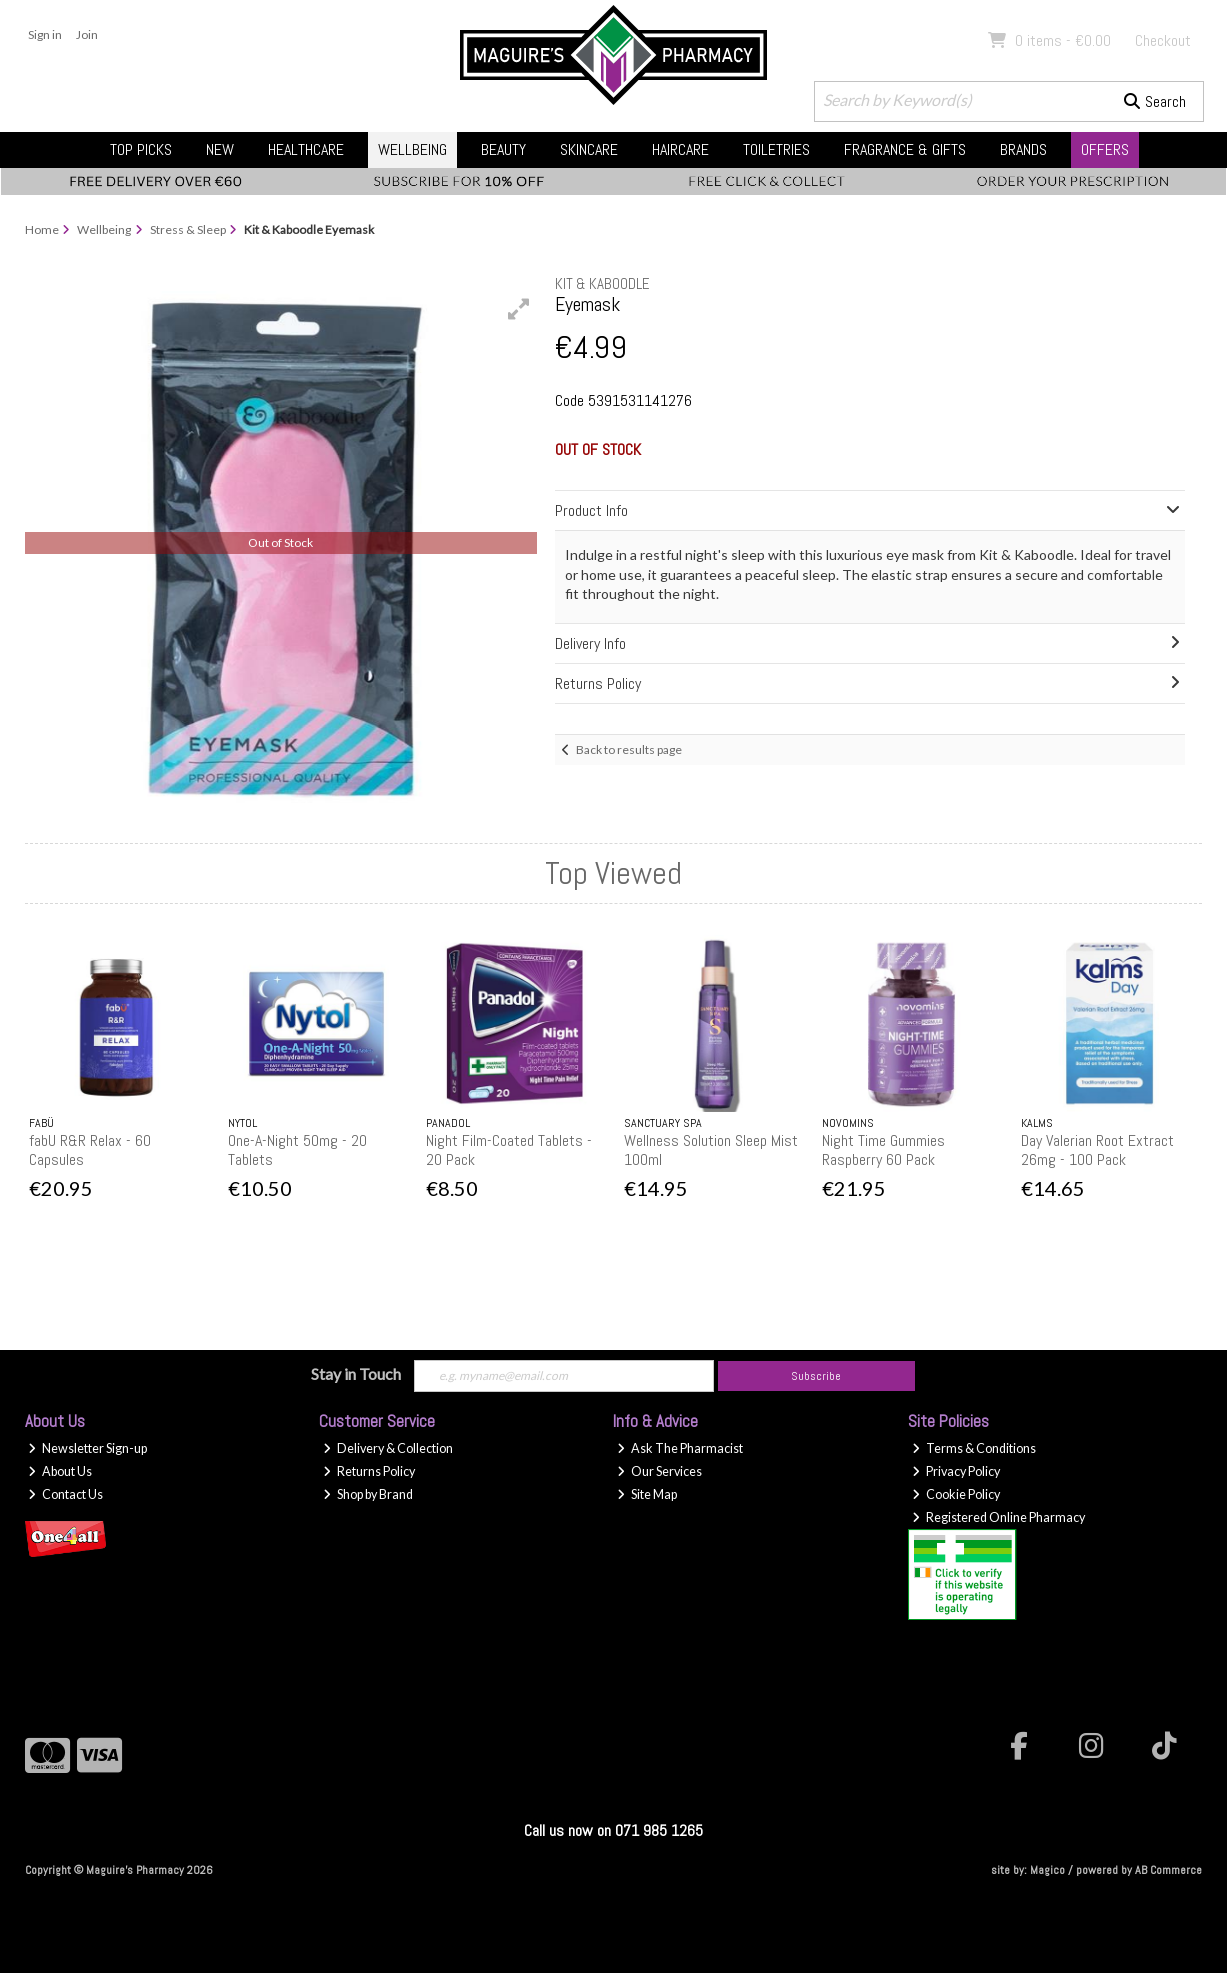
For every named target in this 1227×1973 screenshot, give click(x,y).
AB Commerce (1168, 1870)
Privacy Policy (956, 1471)
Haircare (680, 149)
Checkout (1163, 40)
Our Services (659, 1471)
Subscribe (816, 1376)
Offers (1105, 149)
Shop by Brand (368, 1494)
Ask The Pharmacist (680, 1448)
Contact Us (65, 1494)
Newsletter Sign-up (87, 1448)
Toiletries (776, 149)
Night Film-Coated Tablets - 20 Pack (509, 1150)
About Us (60, 1471)
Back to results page (629, 749)
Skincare (589, 149)
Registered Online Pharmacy (998, 1517)
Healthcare (306, 149)
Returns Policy (369, 1471)
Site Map (647, 1494)
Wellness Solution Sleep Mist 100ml (711, 1150)
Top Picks (141, 149)
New (220, 149)
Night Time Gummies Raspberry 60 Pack (883, 1150)
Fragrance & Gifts (905, 149)
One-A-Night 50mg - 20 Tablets (297, 1150)
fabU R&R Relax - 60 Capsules (90, 1150)
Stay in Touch (356, 1373)
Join (87, 34)
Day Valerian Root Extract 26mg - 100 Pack (1097, 1150)
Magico (1047, 1870)
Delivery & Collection (388, 1448)
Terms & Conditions (974, 1448)
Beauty (503, 149)
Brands (1023, 149)
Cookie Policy (956, 1494)
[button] (519, 309)
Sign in (45, 34)
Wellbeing (412, 149)
